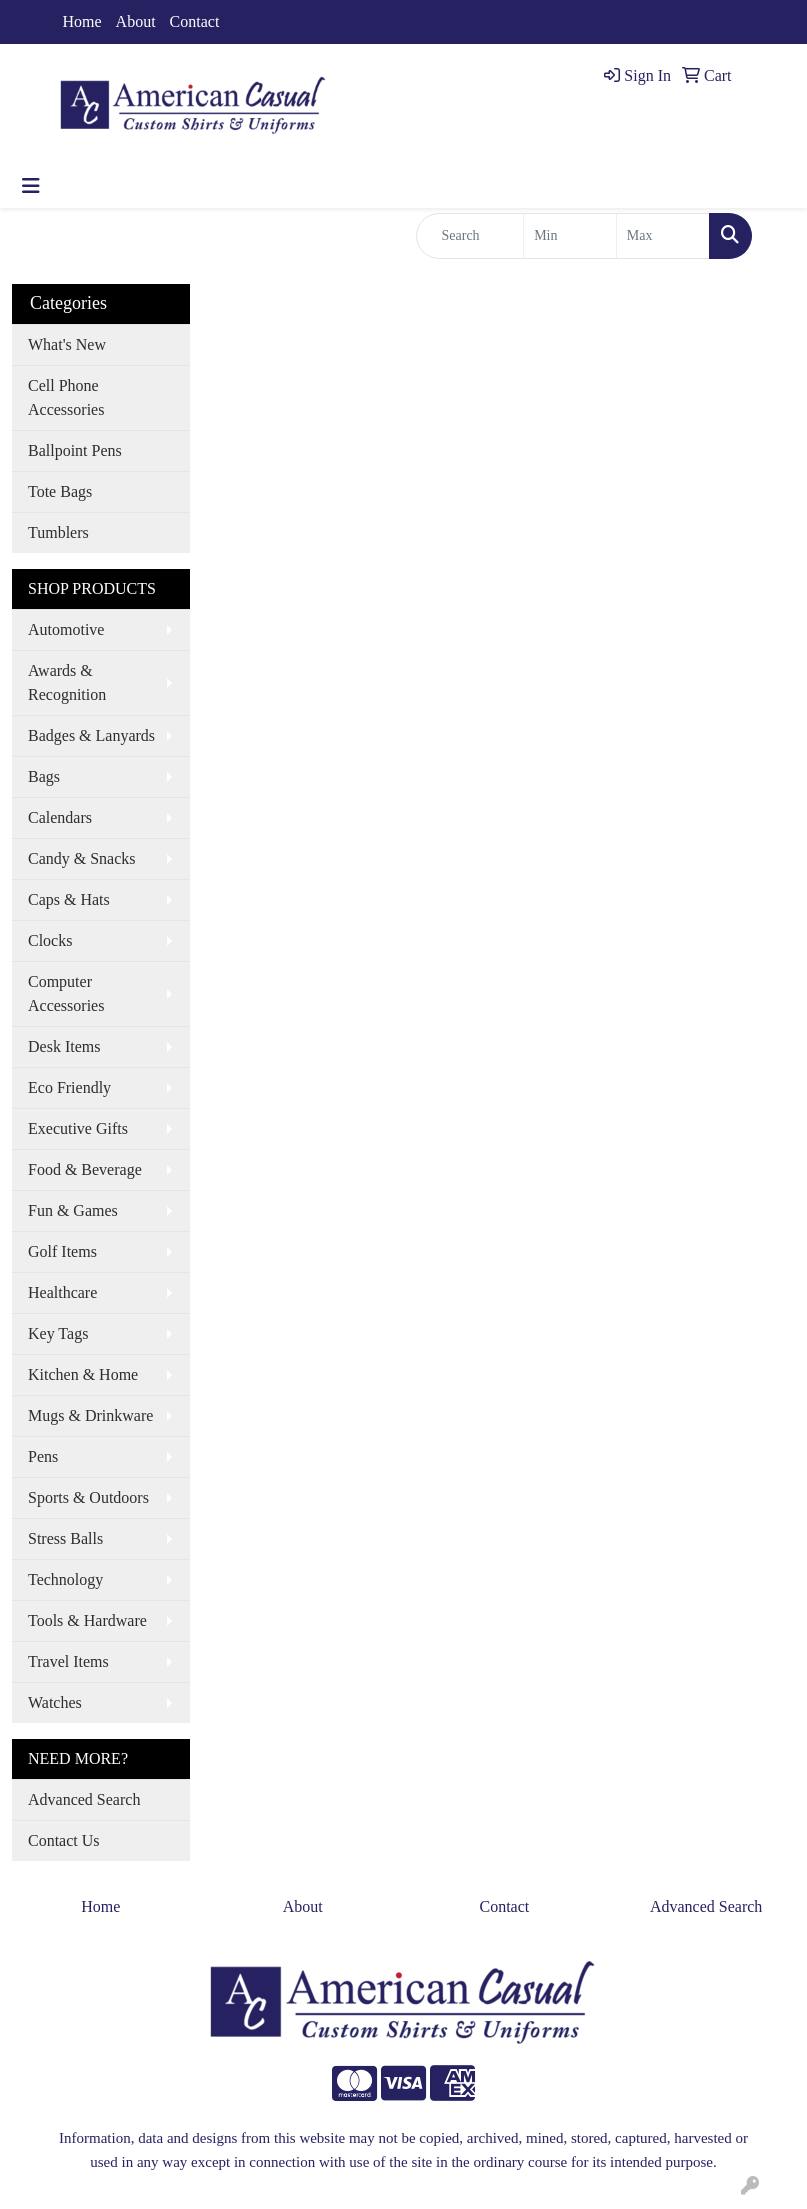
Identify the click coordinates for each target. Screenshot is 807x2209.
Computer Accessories (66, 993)
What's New (67, 344)
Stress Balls (65, 1538)
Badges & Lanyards (91, 735)
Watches (55, 1702)
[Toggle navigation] (31, 186)
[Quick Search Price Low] (570, 236)
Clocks (50, 940)
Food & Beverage (85, 1169)
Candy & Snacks (82, 858)
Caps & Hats (69, 899)
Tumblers (58, 532)
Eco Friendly (69, 1087)
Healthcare (62, 1292)
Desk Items (64, 1046)
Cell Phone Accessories (66, 397)
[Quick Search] (470, 236)
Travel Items (68, 1661)
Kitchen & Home (83, 1374)
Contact (195, 21)
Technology (65, 1579)
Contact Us (64, 1840)
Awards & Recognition (67, 682)
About (136, 21)
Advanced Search (84, 1799)
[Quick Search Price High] (663, 236)
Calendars (60, 817)
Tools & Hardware (87, 1620)
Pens (43, 1456)
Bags (44, 776)
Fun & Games (73, 1210)
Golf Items (62, 1251)
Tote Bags (60, 491)
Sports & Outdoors (88, 1497)
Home (82, 21)
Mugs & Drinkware (90, 1415)
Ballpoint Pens (75, 450)
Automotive (66, 629)
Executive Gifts (78, 1128)
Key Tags (58, 1333)
